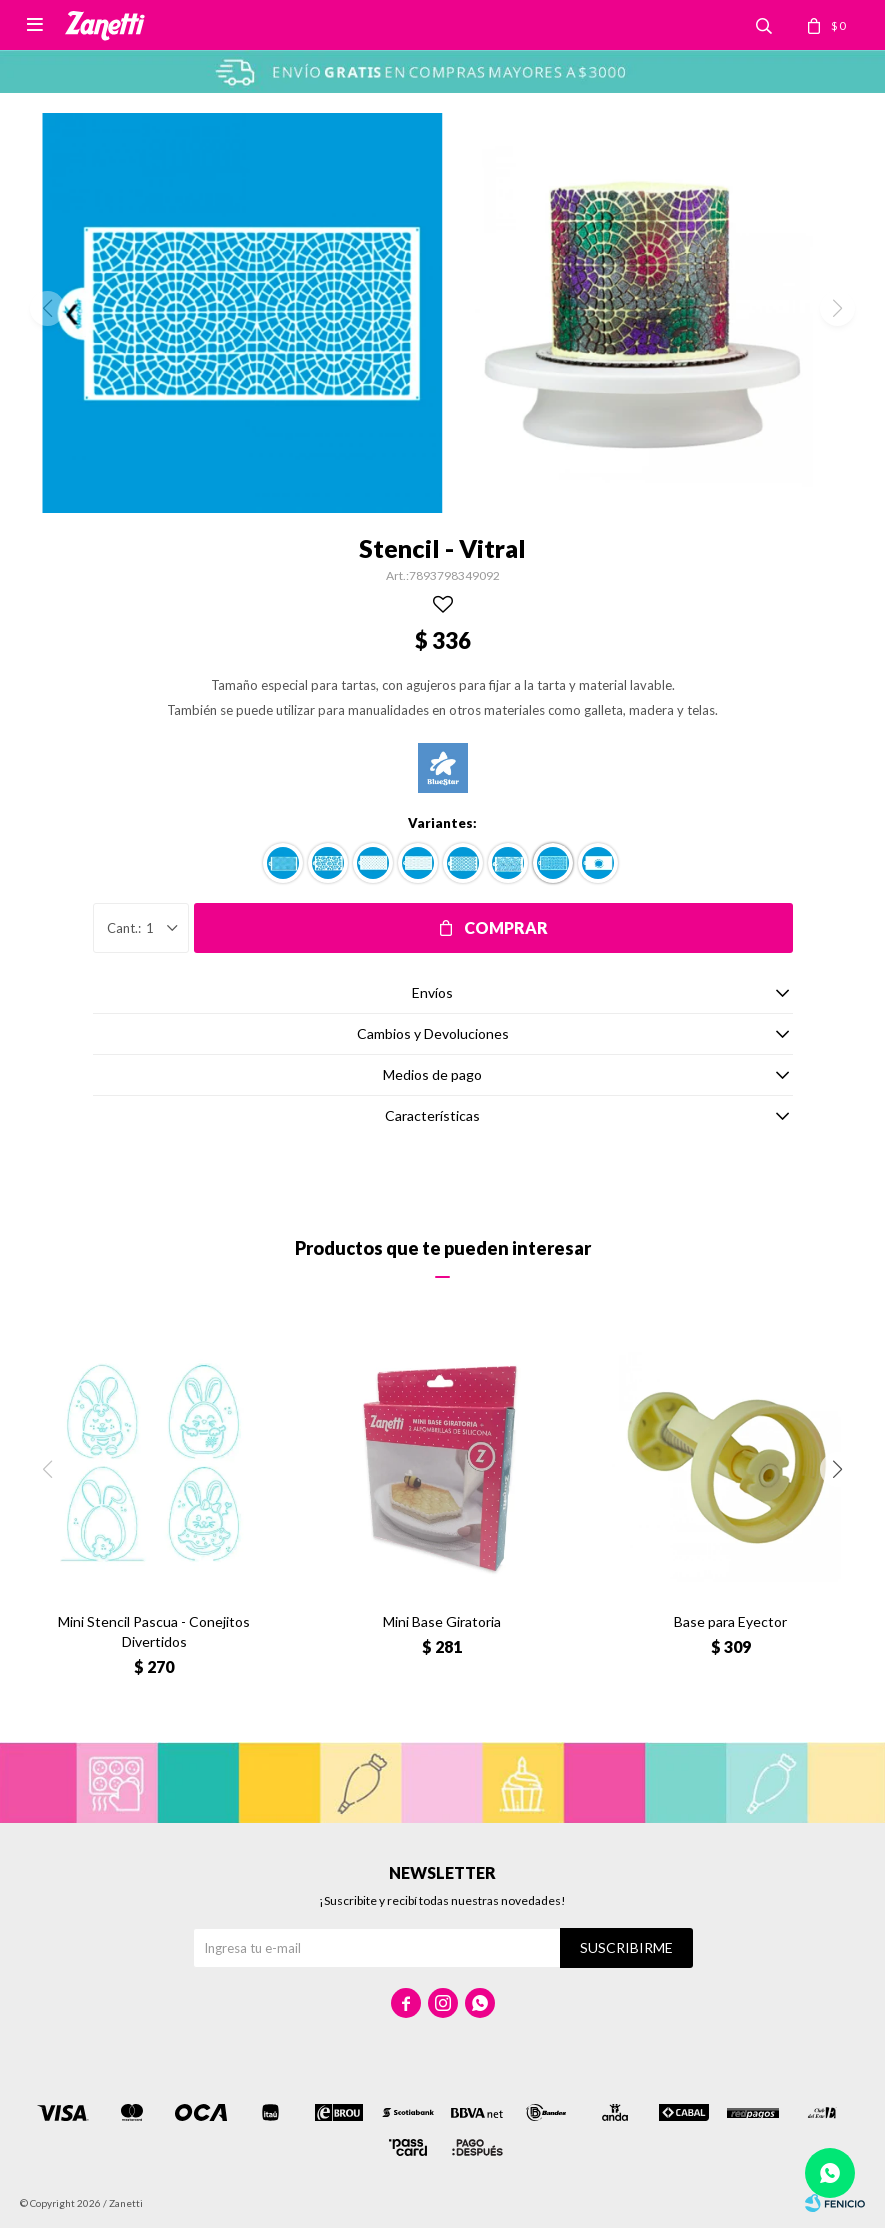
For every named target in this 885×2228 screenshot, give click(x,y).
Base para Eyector (730, 1621)
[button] (837, 1469)
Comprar (506, 927)
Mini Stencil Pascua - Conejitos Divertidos (154, 1631)
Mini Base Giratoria (442, 1621)
